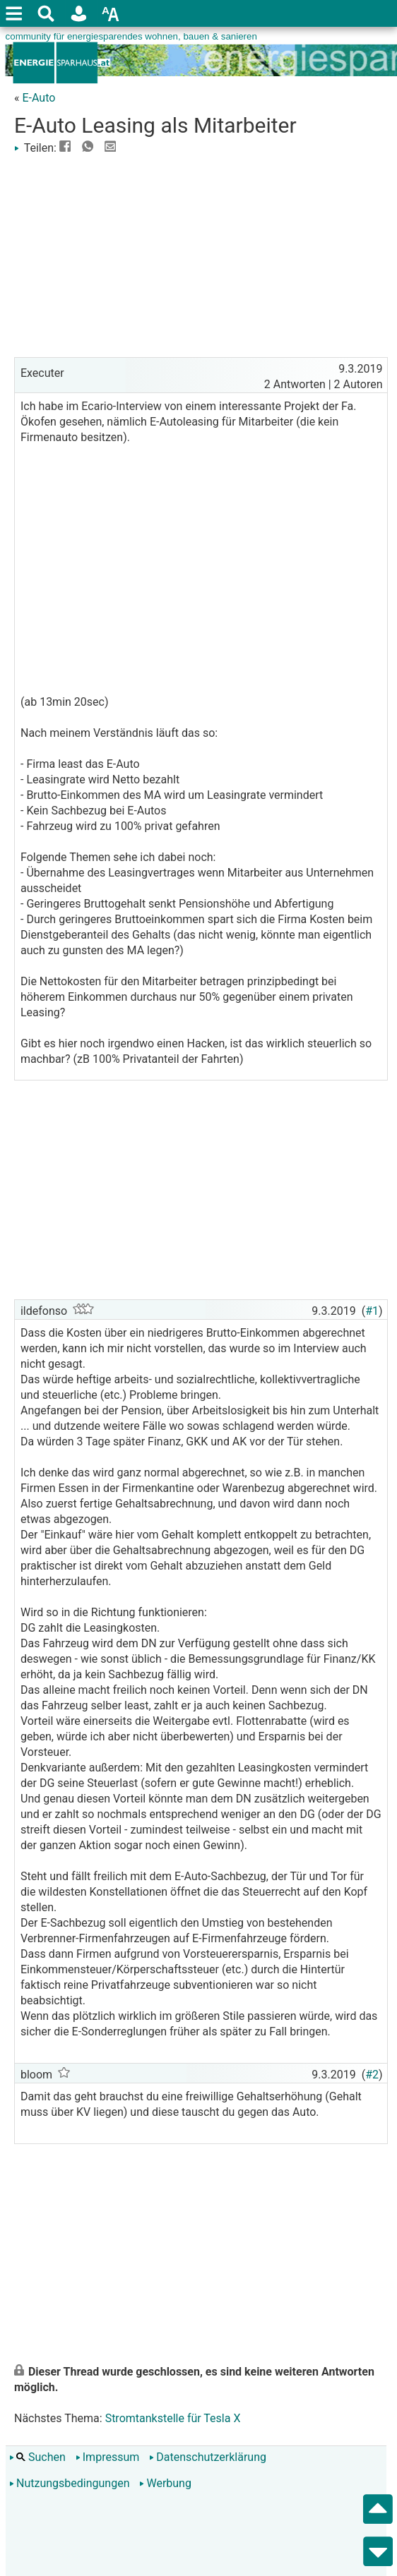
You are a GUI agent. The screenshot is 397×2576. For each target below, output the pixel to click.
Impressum (108, 2457)
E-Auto (38, 97)
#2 (372, 2074)
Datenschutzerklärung (207, 2457)
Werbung (165, 2483)
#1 (372, 1311)
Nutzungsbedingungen (69, 2483)
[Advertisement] (201, 255)
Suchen (37, 2457)
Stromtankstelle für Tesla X (173, 2418)
